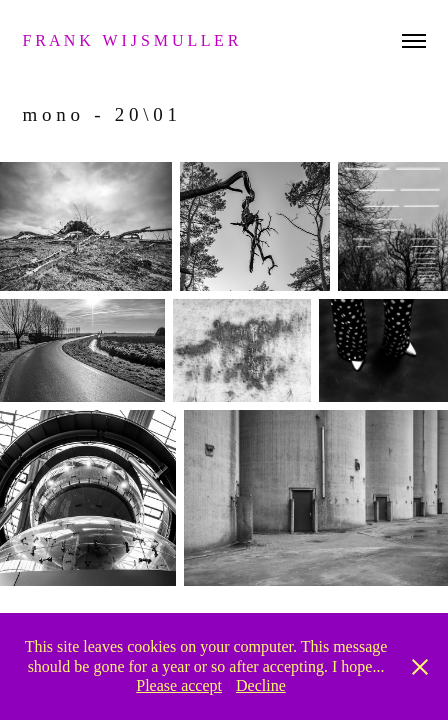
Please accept (179, 685)
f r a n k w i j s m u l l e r (132, 40)
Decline (261, 685)
